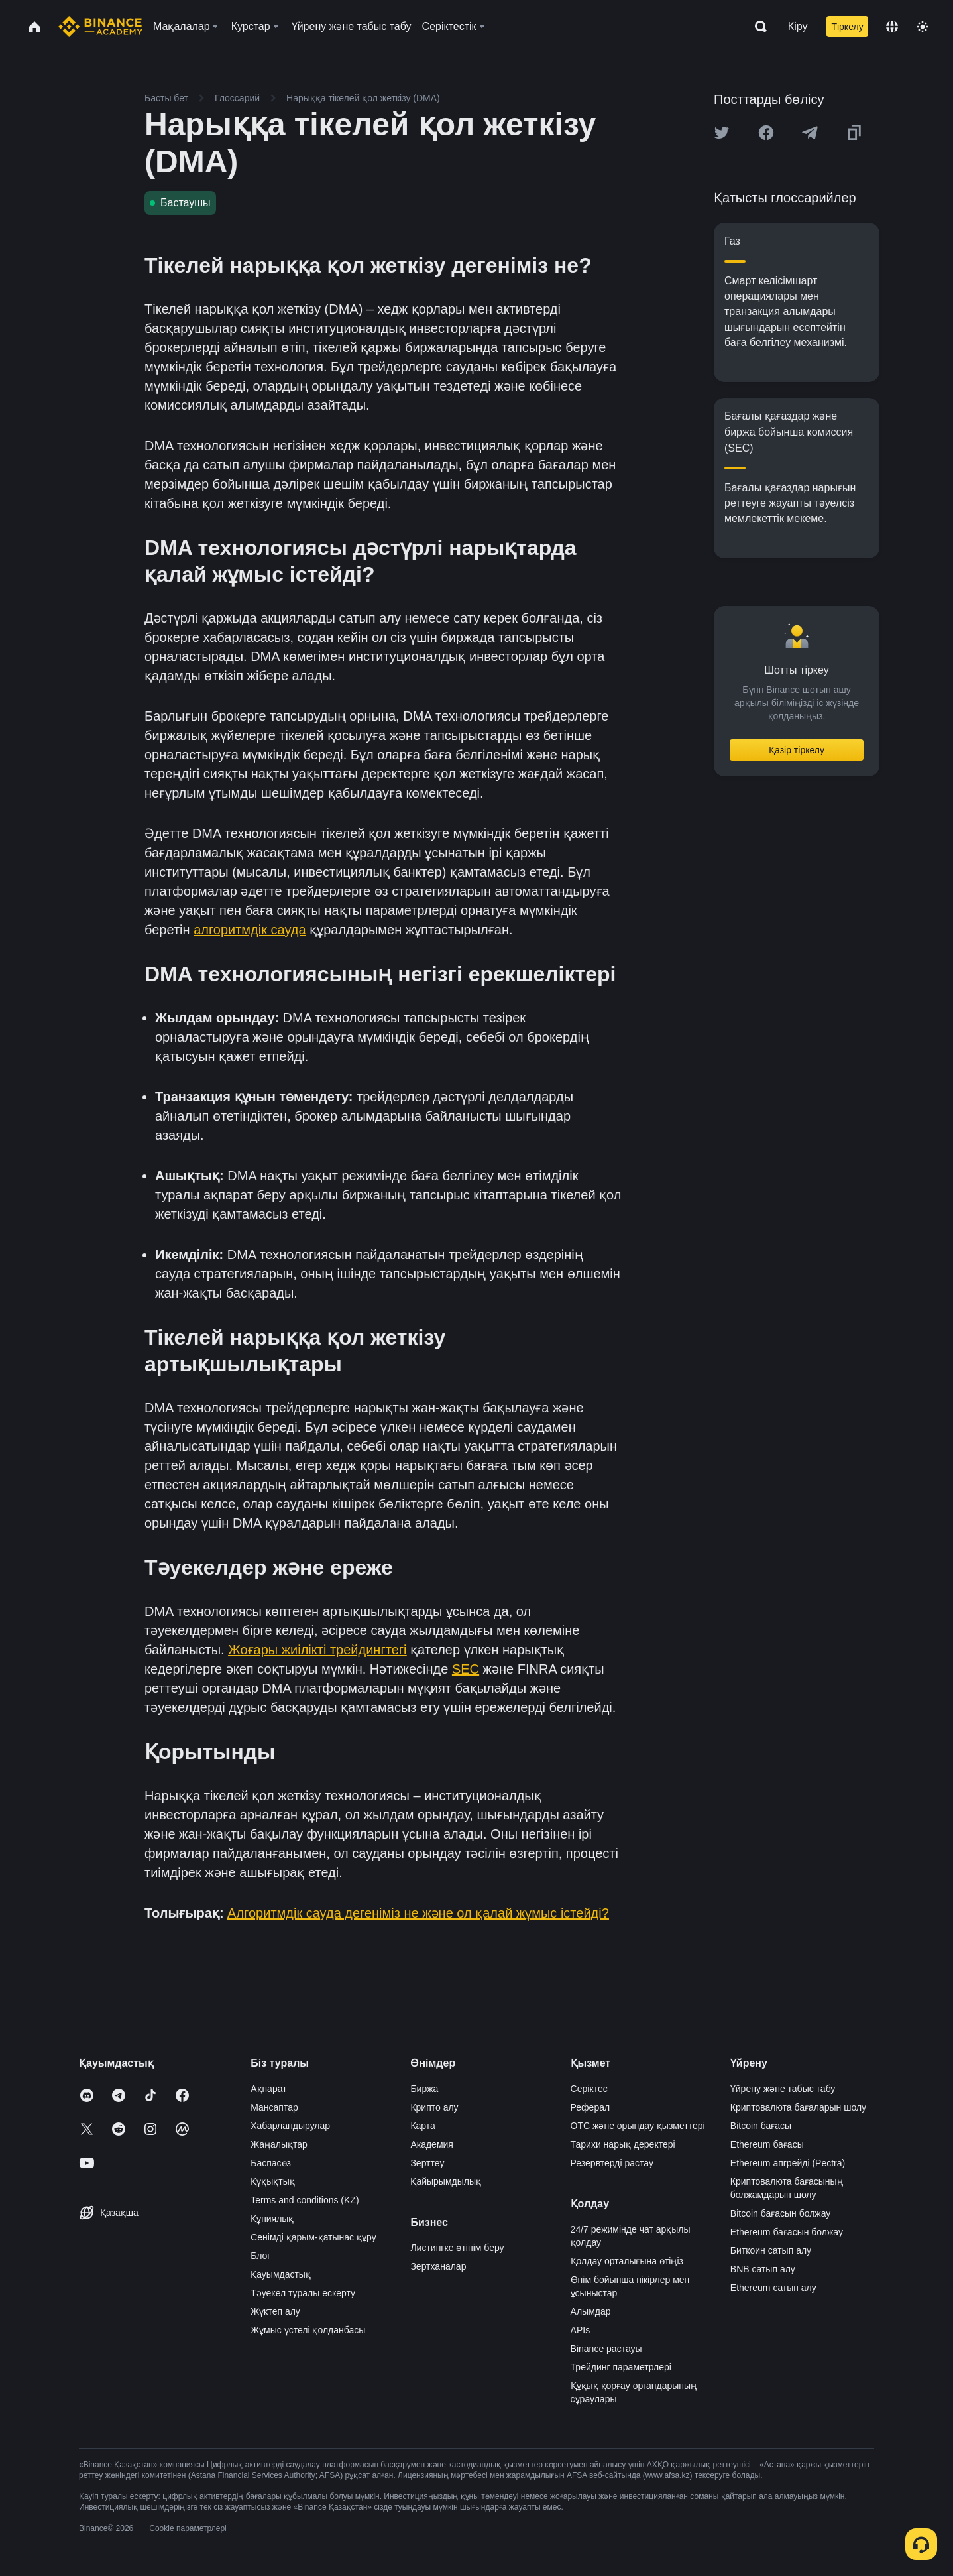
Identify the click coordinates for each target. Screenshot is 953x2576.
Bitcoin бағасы (760, 2125)
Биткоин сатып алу (770, 2250)
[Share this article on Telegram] (810, 133)
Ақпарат (268, 2088)
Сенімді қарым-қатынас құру (313, 2237)
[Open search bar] (757, 26)
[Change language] (892, 26)
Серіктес (589, 2088)
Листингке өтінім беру (457, 2247)
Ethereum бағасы (767, 2144)
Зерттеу (427, 2163)
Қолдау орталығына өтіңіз (627, 2261)
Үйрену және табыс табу (783, 2088)
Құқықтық (273, 2181)
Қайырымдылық (445, 2181)
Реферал (590, 2107)
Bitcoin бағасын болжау (780, 2213)
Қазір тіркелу (796, 750)
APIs (580, 2330)
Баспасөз (271, 2163)
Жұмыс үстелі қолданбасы (308, 2330)
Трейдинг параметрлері (621, 2367)
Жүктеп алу (275, 2311)
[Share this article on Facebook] (766, 133)
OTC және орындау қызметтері (638, 2125)
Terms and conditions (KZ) (305, 2200)
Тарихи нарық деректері (623, 2144)
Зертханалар (438, 2266)
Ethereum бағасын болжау (786, 2232)
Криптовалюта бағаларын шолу (798, 2107)
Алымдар (591, 2311)
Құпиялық (272, 2218)
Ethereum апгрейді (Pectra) (787, 2163)
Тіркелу (847, 26)
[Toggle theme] (922, 26)
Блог (260, 2255)
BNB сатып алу (762, 2269)
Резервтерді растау (612, 2163)
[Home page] (100, 26)
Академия (431, 2144)
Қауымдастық (281, 2274)
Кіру (798, 26)
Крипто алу (434, 2107)
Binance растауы (606, 2348)
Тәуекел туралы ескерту (303, 2293)
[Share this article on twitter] (722, 133)
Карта (422, 2125)
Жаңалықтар (279, 2144)
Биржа (424, 2088)
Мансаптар (274, 2107)
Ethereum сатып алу (773, 2287)
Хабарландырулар (290, 2125)
